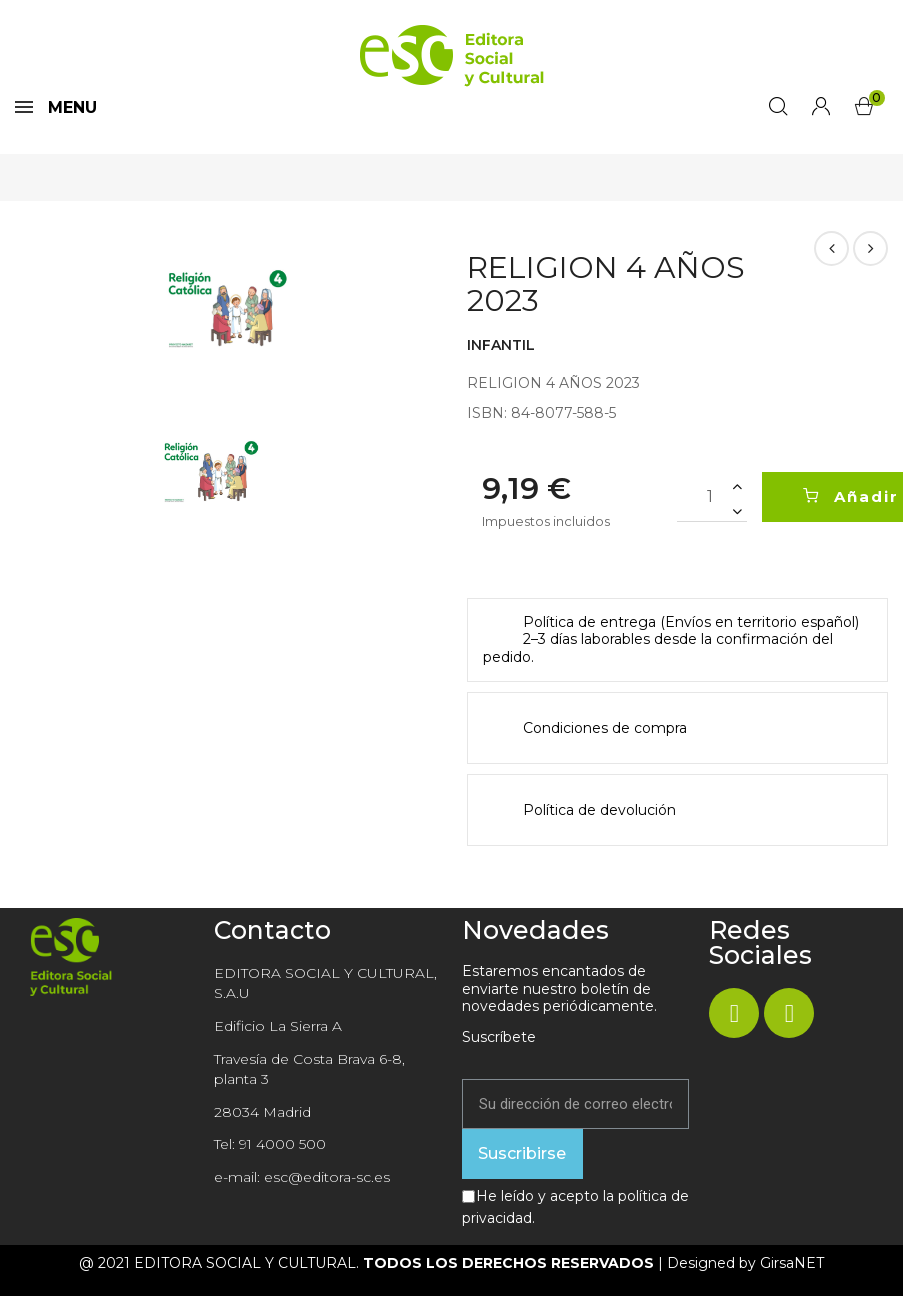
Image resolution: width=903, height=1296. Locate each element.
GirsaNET (792, 1263)
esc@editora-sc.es (327, 1177)
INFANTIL (501, 345)
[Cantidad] (712, 497)
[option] (226, 310)
